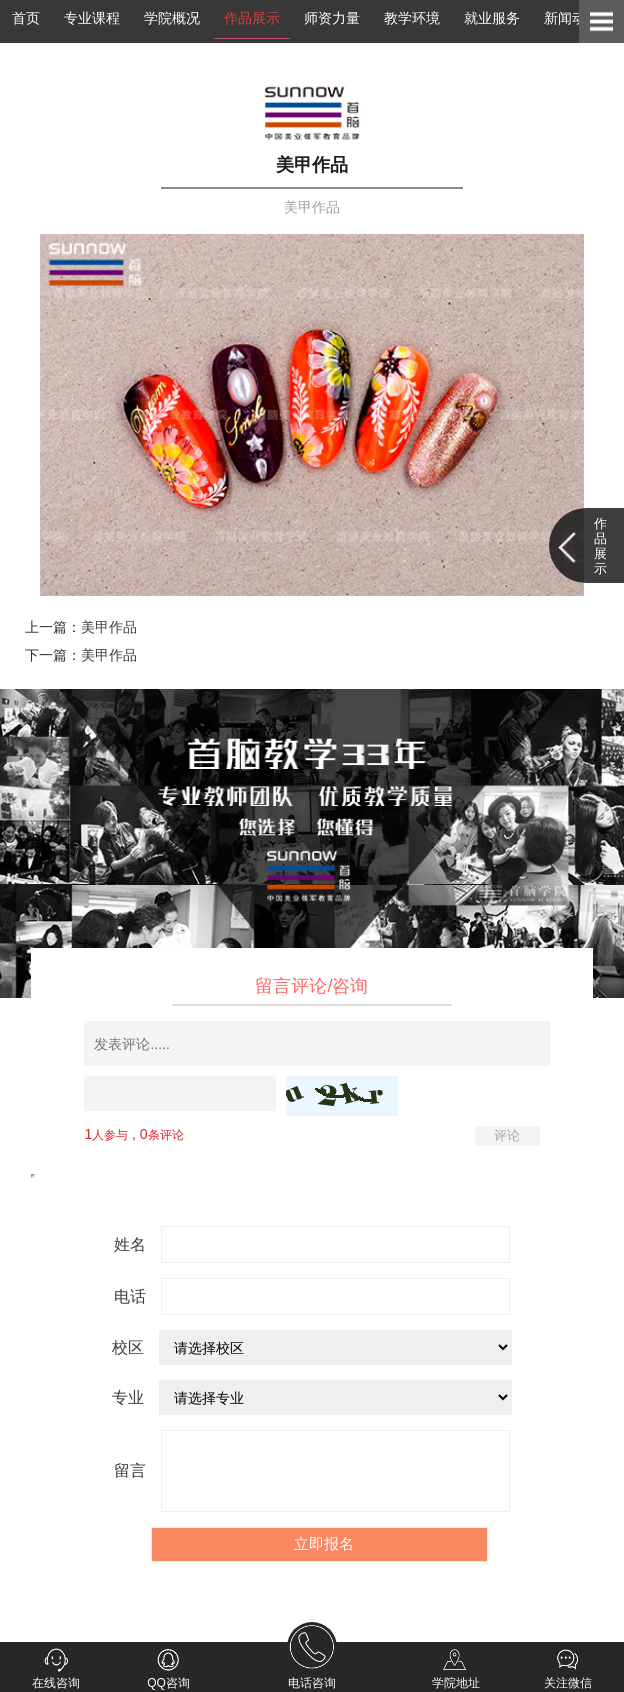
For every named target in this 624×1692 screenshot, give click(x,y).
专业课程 (92, 18)
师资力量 (332, 18)
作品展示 (252, 18)
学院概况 (172, 18)
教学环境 (412, 18)
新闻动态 (572, 18)
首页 (26, 18)
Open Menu (601, 21)
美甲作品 (109, 627)
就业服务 (492, 18)
